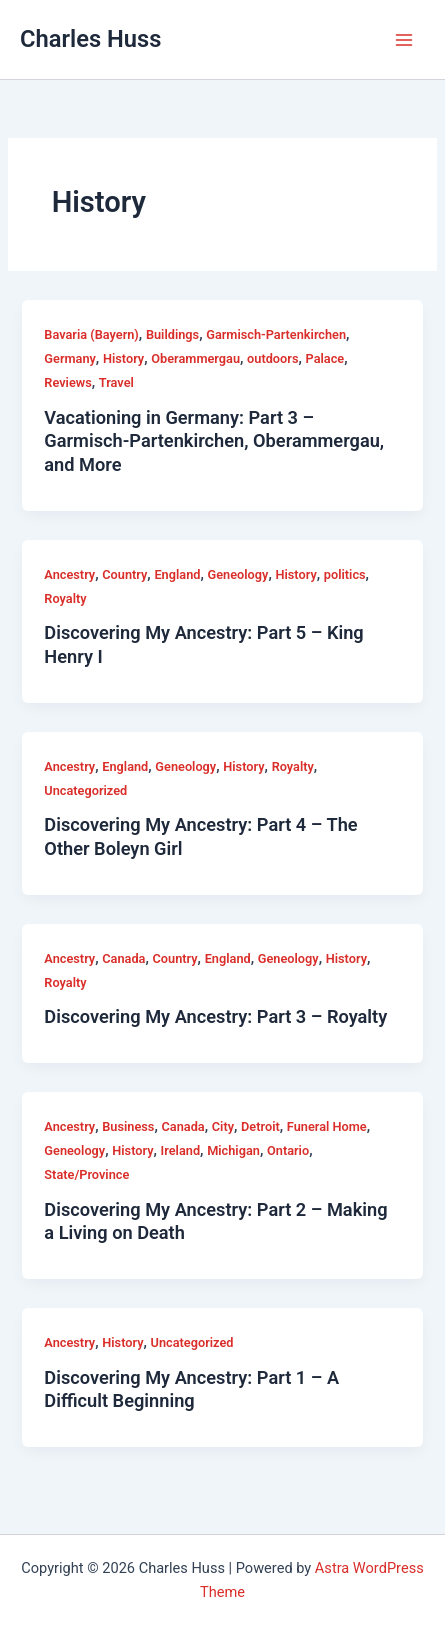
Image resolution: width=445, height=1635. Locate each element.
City (223, 1126)
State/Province (86, 1174)
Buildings (172, 334)
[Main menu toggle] (404, 40)
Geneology (238, 574)
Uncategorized (85, 790)
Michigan (233, 1150)
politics (345, 574)
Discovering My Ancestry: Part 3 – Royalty (215, 1016)
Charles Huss (90, 39)
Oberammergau (195, 358)
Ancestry (69, 574)
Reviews (67, 382)
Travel (116, 382)
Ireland (180, 1150)
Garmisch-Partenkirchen (276, 334)
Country (124, 574)
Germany (70, 358)
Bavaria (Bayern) (91, 334)
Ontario (288, 1150)
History (123, 358)
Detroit (260, 1126)
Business (128, 1126)
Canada (123, 958)
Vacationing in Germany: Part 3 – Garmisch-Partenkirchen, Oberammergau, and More (214, 441)
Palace (325, 358)
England (177, 574)
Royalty (65, 598)
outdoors (272, 358)
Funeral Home (327, 1126)
